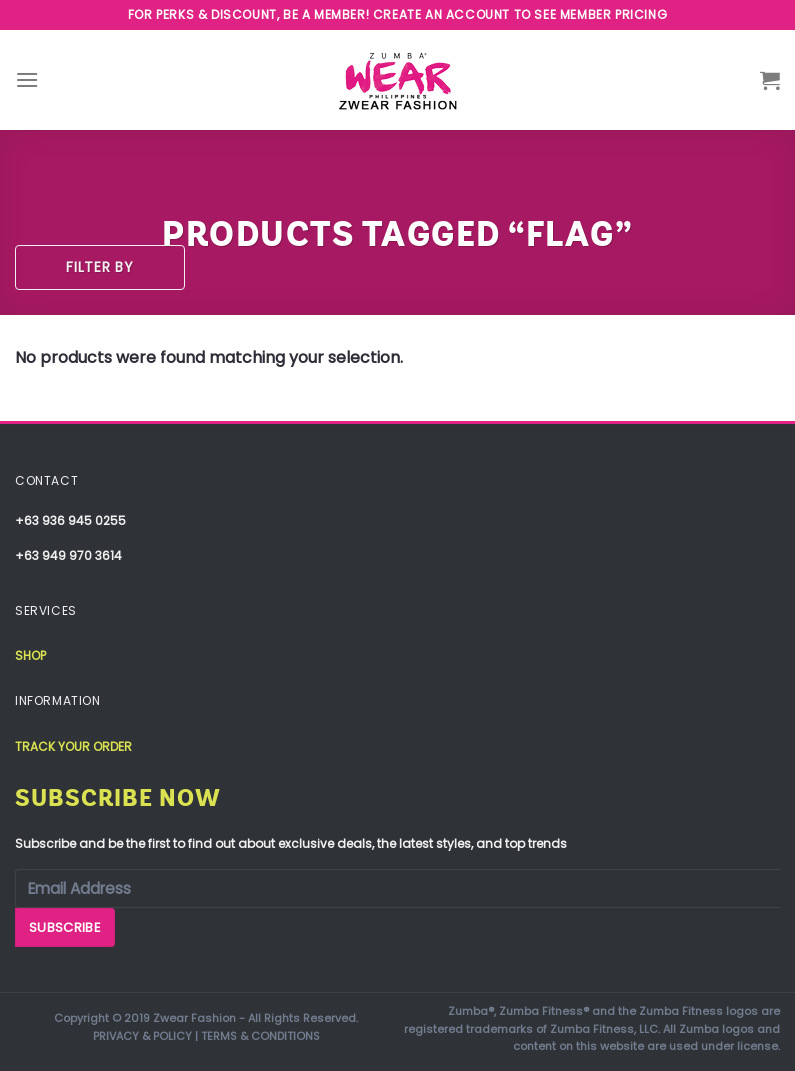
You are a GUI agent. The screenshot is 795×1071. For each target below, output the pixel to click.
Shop (30, 655)
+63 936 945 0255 (70, 520)
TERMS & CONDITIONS (260, 1036)
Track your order (73, 746)
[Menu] (27, 79)
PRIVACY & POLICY (142, 1036)
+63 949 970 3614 (68, 555)
